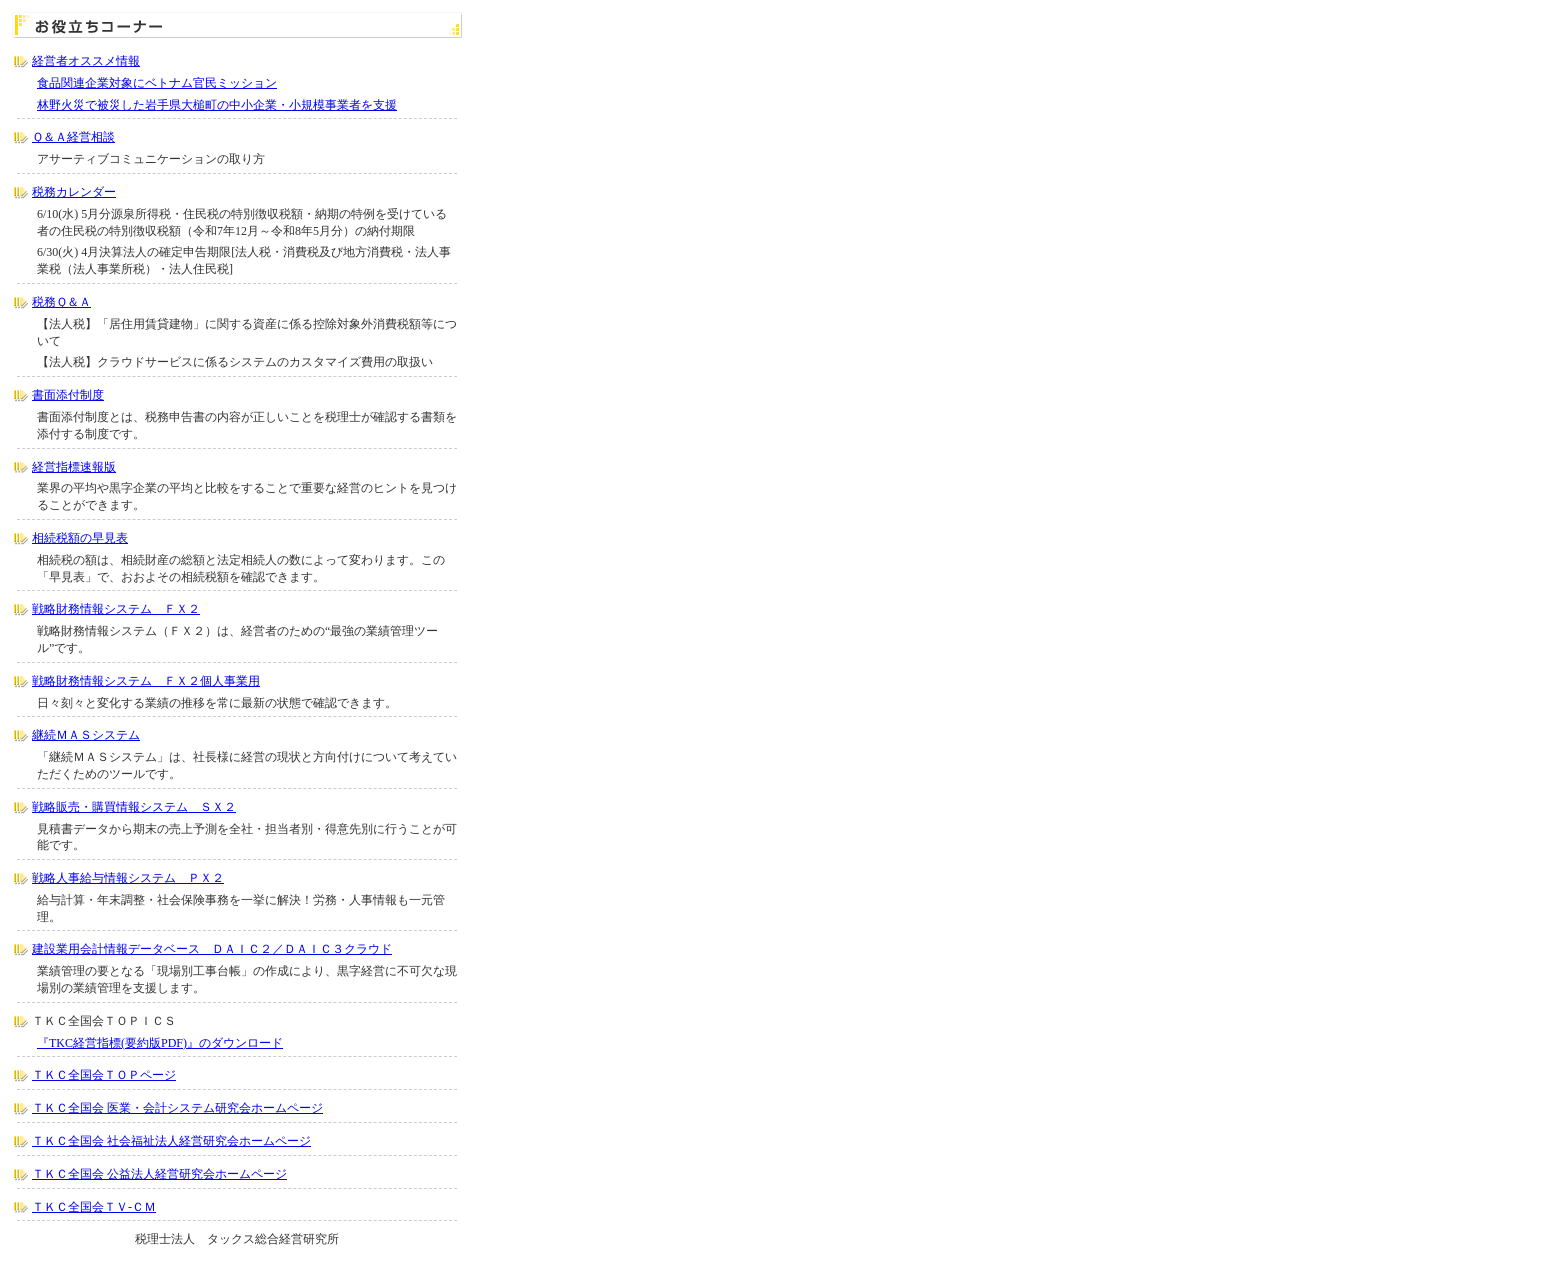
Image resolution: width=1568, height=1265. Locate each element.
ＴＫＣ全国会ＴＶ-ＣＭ (94, 1207)
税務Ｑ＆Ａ (61, 302)
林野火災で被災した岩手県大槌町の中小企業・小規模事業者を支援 (217, 105)
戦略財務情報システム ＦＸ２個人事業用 (146, 681)
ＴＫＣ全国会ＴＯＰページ (104, 1075)
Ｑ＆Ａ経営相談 (73, 137)
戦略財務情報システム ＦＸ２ (116, 609)
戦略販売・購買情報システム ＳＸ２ (134, 807)
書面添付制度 (68, 395)
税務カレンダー (74, 192)
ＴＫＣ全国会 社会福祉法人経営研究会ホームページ (171, 1141)
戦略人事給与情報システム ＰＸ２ (128, 878)
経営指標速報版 (74, 467)
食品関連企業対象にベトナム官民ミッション (157, 83)
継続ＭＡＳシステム (86, 735)
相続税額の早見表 (80, 538)
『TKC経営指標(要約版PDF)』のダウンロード (160, 1043)
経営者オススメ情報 (86, 61)
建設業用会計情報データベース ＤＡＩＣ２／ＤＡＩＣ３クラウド (212, 949)
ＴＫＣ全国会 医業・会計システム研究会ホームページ (177, 1108)
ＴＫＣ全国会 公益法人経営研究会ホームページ (159, 1174)
